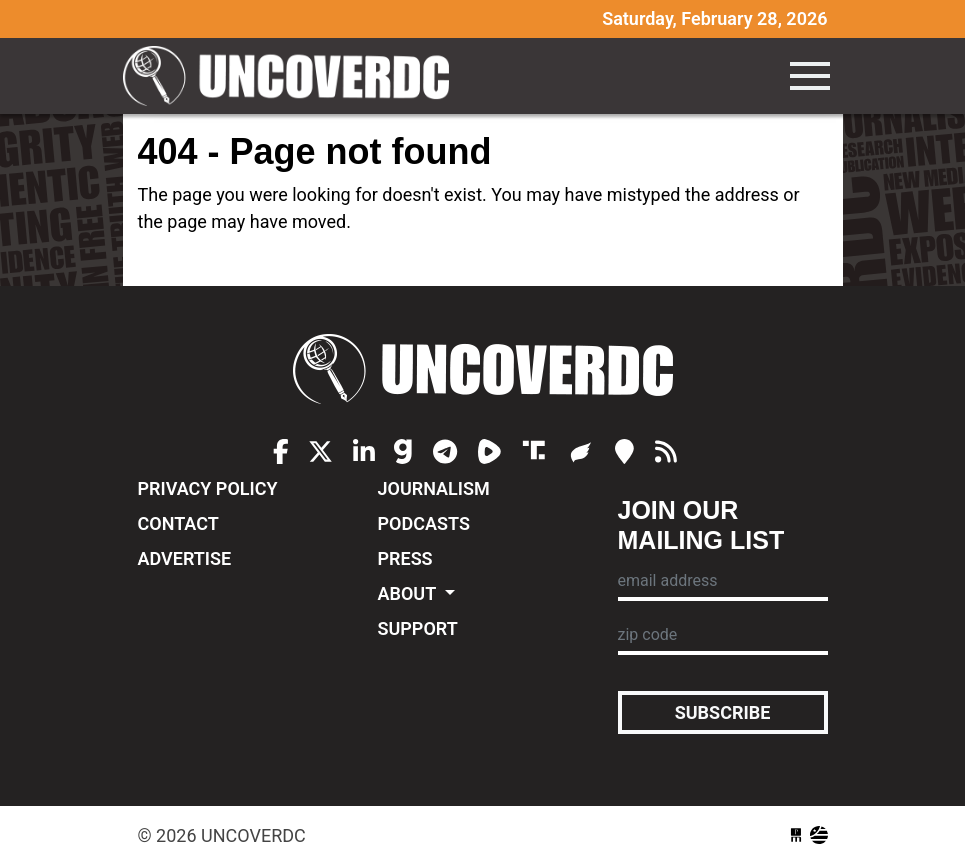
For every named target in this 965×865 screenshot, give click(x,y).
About (409, 593)
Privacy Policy (208, 488)
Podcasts (424, 523)
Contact (178, 523)
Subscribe (723, 712)
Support (418, 628)
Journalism (434, 488)
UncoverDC (293, 76)
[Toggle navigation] (810, 76)
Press (405, 558)
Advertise (185, 558)
